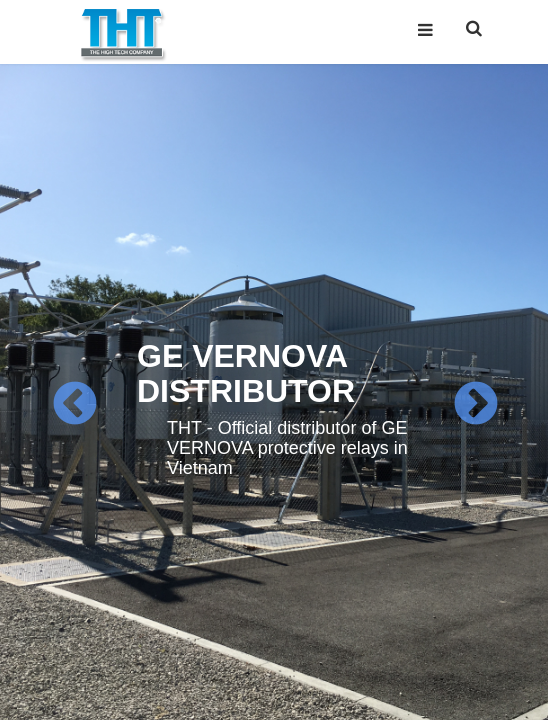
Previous (73, 404)
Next (474, 404)
